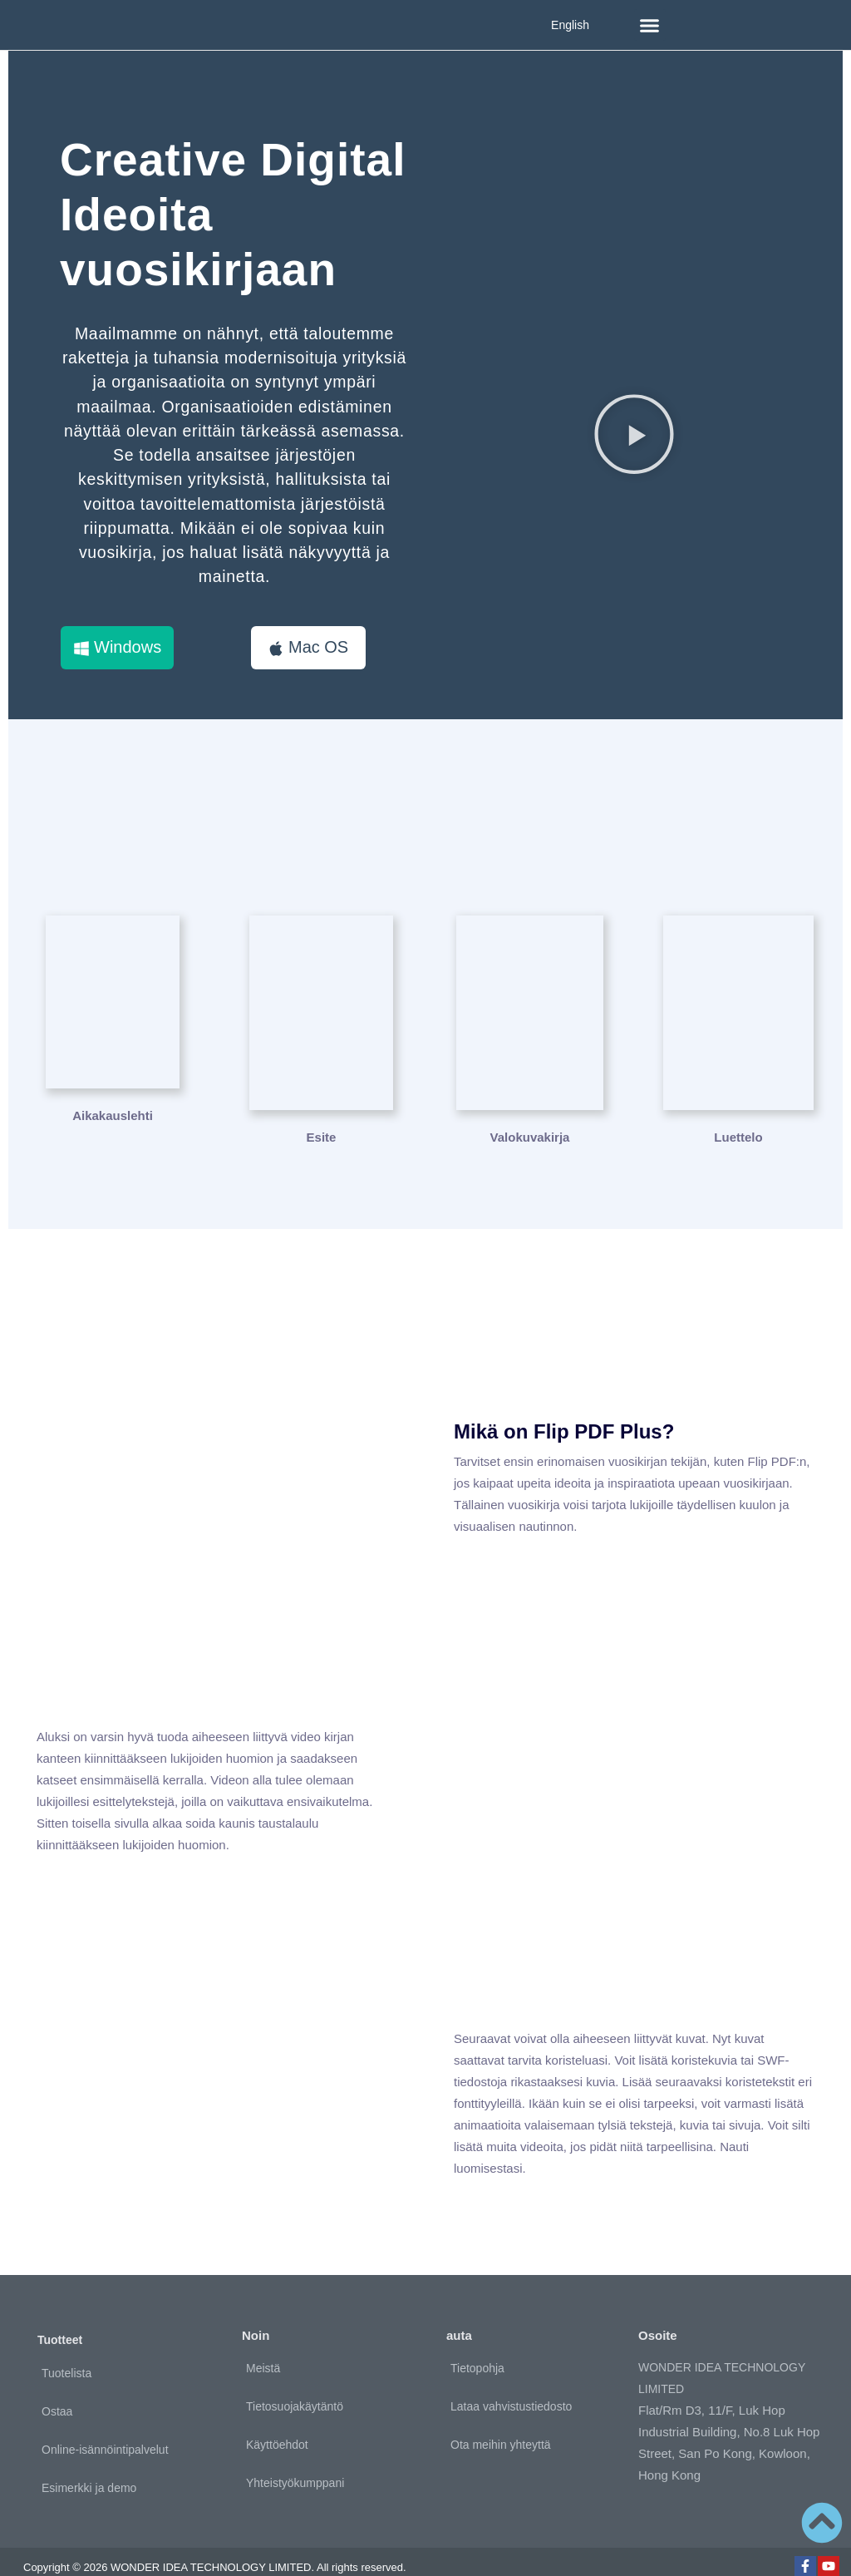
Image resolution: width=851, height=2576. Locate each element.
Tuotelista (66, 2349)
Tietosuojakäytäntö (294, 2384)
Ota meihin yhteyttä (500, 2422)
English (570, 25)
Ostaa (57, 2388)
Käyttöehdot (277, 2422)
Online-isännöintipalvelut (105, 2426)
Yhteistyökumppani (295, 2460)
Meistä (263, 2345)
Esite (322, 1115)
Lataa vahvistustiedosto (511, 2384)
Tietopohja (477, 2345)
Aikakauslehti (112, 1115)
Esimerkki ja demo (89, 2464)
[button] (650, 25)
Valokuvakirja (530, 1115)
